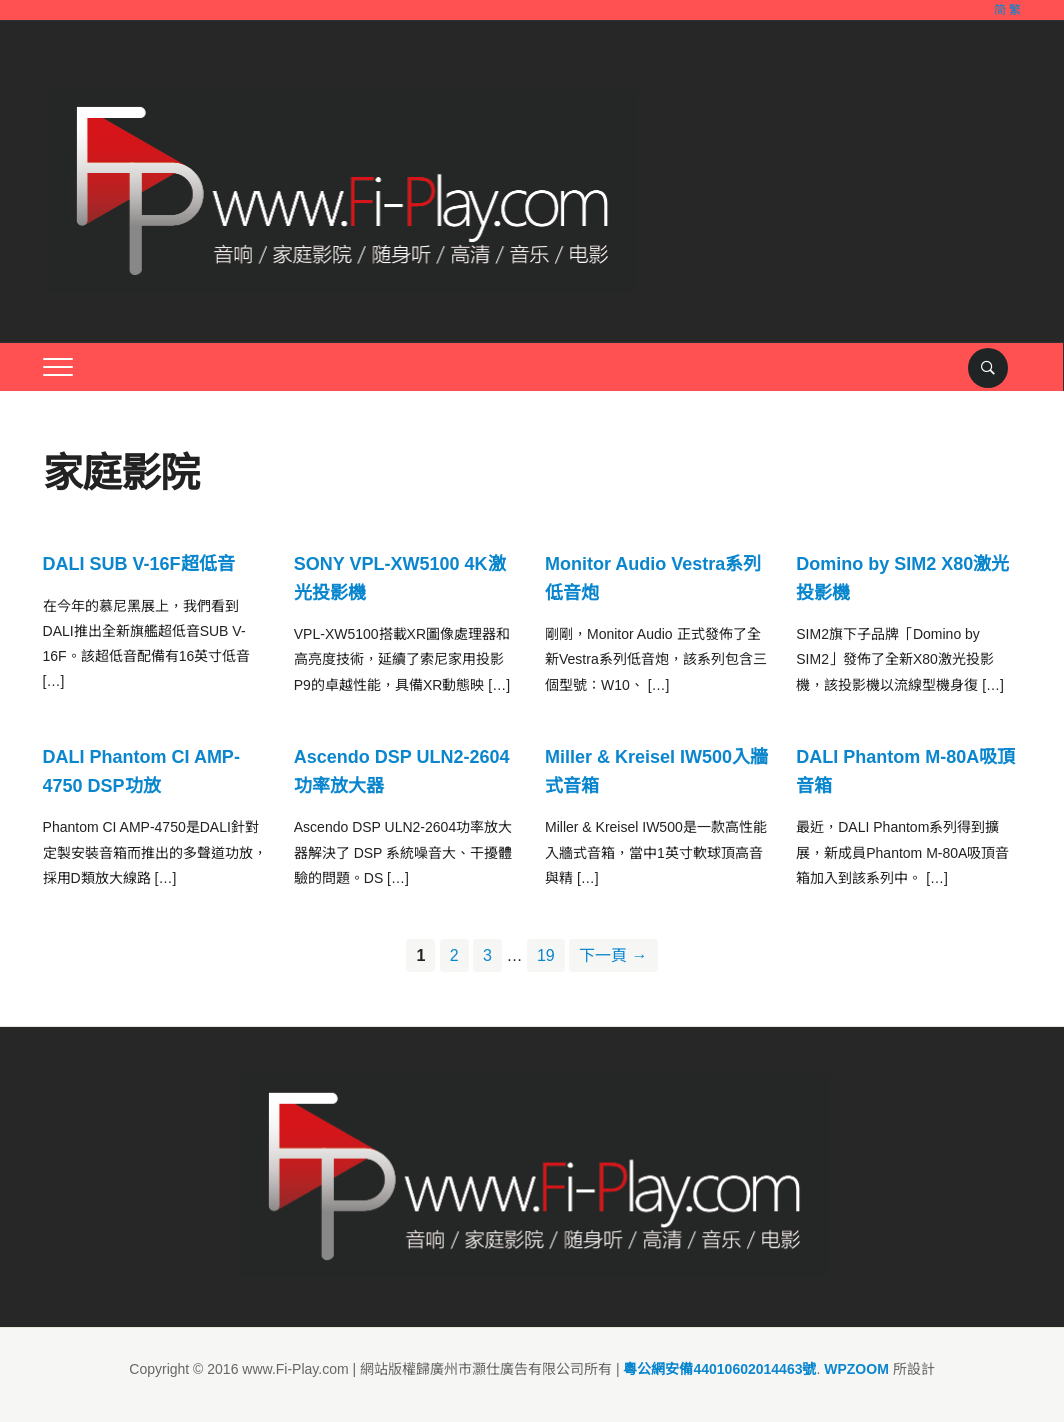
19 (546, 955)
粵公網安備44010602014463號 (719, 1369)
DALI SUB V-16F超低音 (139, 564)
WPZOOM (856, 1369)
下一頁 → (613, 955)
